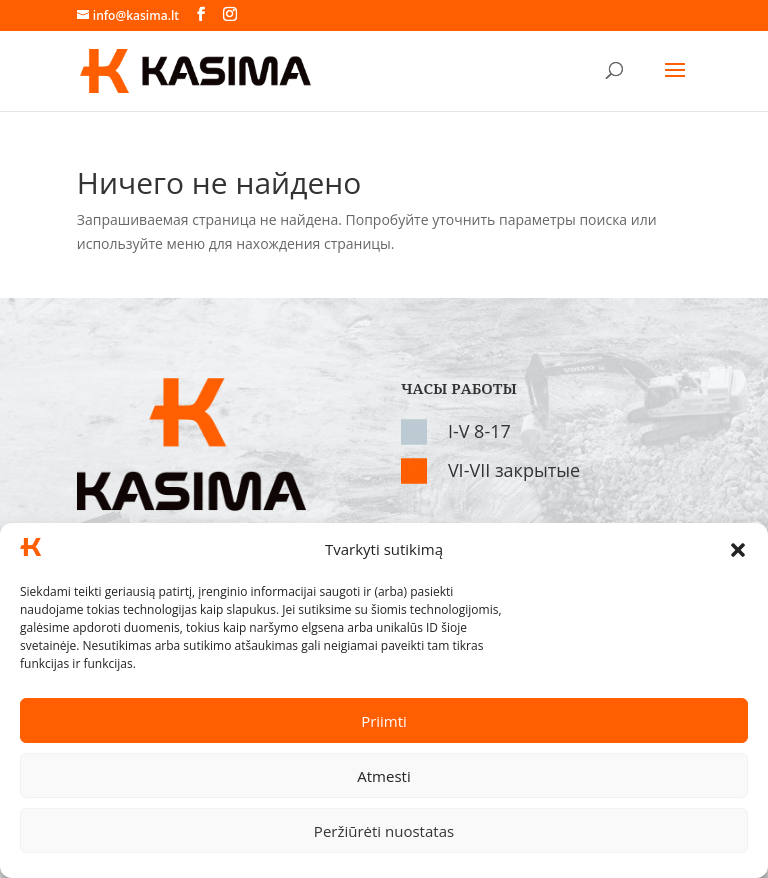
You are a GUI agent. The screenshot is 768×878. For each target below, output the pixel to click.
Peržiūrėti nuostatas (384, 831)
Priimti (384, 721)
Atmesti (383, 776)
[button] (738, 550)
